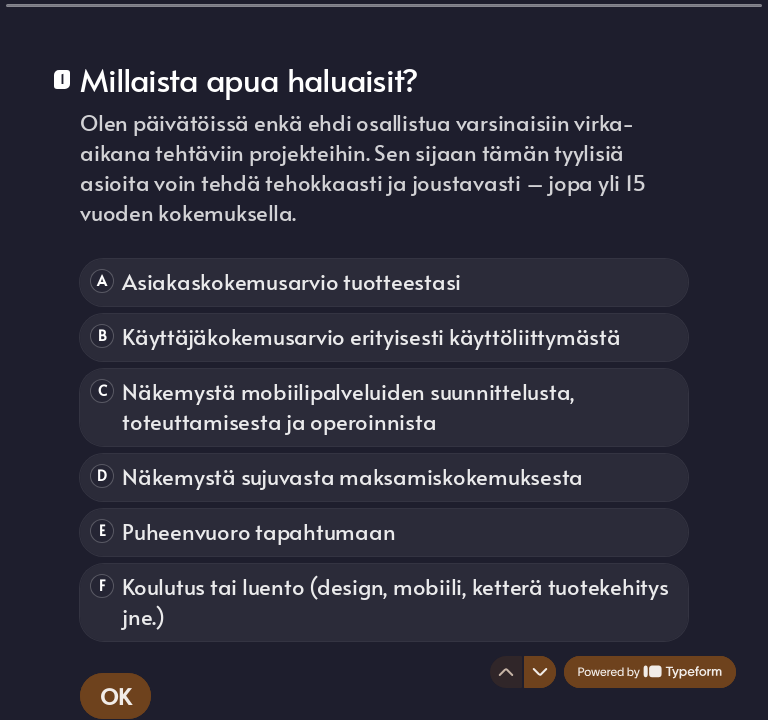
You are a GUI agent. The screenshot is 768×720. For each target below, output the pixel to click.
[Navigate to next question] (540, 672)
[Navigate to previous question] (506, 672)
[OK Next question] (115, 696)
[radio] (384, 282)
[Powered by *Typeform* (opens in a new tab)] (650, 672)
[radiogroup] (384, 450)
